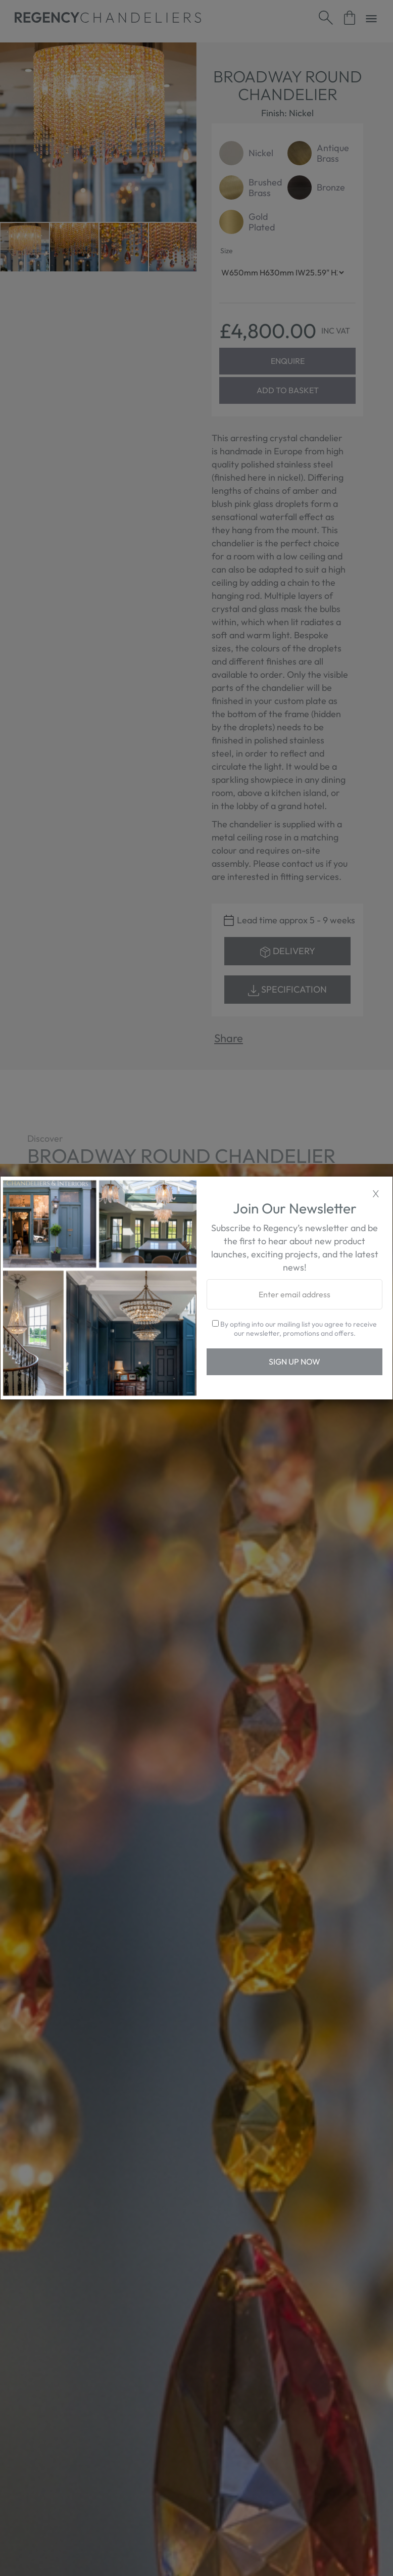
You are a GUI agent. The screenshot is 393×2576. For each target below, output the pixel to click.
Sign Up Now (294, 1361)
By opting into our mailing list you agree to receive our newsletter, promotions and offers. (294, 1329)
